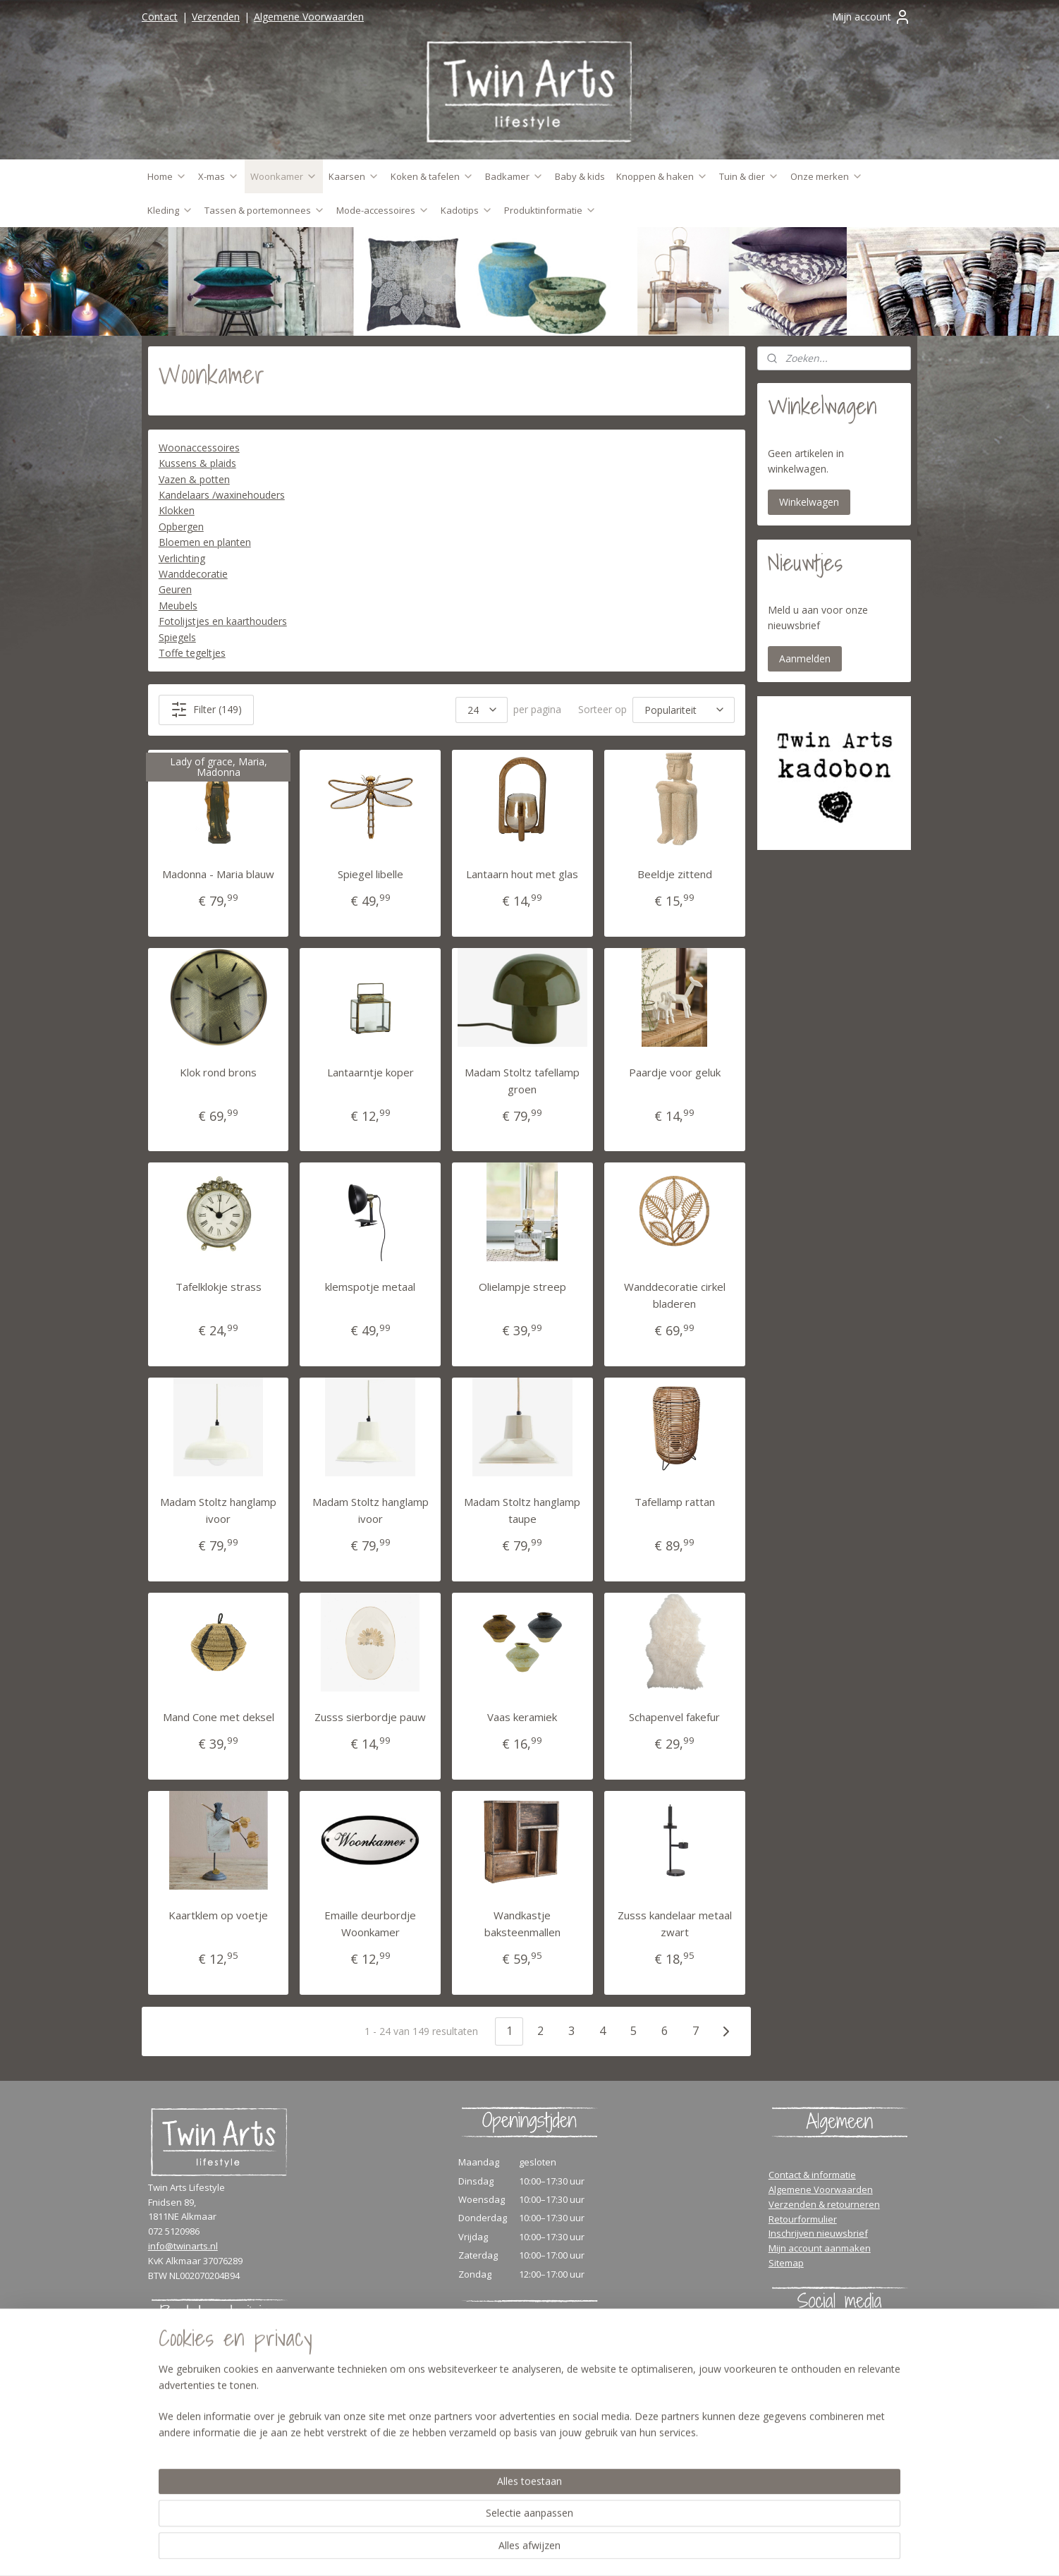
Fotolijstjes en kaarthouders (223, 621)
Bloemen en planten (205, 542)
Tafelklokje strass (219, 1287)
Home (167, 176)
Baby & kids (580, 176)
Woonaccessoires (199, 447)
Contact (160, 16)
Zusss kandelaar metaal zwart (675, 1923)
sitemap (585, 2550)
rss (614, 2550)
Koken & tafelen (432, 176)
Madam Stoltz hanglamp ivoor (218, 1510)
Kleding (170, 210)
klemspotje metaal (370, 1287)
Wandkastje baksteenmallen (522, 1923)
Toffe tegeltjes (192, 653)
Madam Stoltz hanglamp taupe (522, 1510)
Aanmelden (805, 658)
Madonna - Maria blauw (218, 874)
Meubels (178, 605)
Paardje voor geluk (675, 1072)
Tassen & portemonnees (264, 210)
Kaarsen (354, 176)
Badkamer (514, 176)
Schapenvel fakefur (674, 1717)
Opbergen (181, 526)
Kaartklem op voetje (218, 1915)
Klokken (177, 510)
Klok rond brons (218, 1072)
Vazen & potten (194, 479)
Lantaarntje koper (370, 1072)
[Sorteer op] (683, 710)
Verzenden (216, 16)
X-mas (218, 176)
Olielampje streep (522, 1287)
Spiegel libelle (370, 874)
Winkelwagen (809, 502)
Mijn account (871, 16)
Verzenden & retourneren (824, 2204)
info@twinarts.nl (183, 2246)
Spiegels (177, 637)
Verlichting (182, 558)
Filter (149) (206, 709)
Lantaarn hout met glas (522, 874)
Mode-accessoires (382, 210)
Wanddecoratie (193, 574)
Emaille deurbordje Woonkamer (370, 1923)
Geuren (175, 589)
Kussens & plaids (197, 463)
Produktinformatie (550, 210)
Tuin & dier (749, 176)
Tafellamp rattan (675, 1502)
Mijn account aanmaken (820, 2248)
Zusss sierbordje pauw (370, 1717)
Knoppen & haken (662, 176)
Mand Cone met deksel (218, 1717)
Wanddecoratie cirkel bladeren (675, 1295)
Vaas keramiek (522, 1717)
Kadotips (467, 210)
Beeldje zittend (674, 874)
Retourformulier (803, 2219)
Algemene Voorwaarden (309, 16)
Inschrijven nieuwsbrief (818, 2233)
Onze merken (826, 176)
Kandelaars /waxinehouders (222, 495)
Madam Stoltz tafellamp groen (522, 1080)
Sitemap (786, 2262)
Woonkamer (283, 176)
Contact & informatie (812, 2174)
